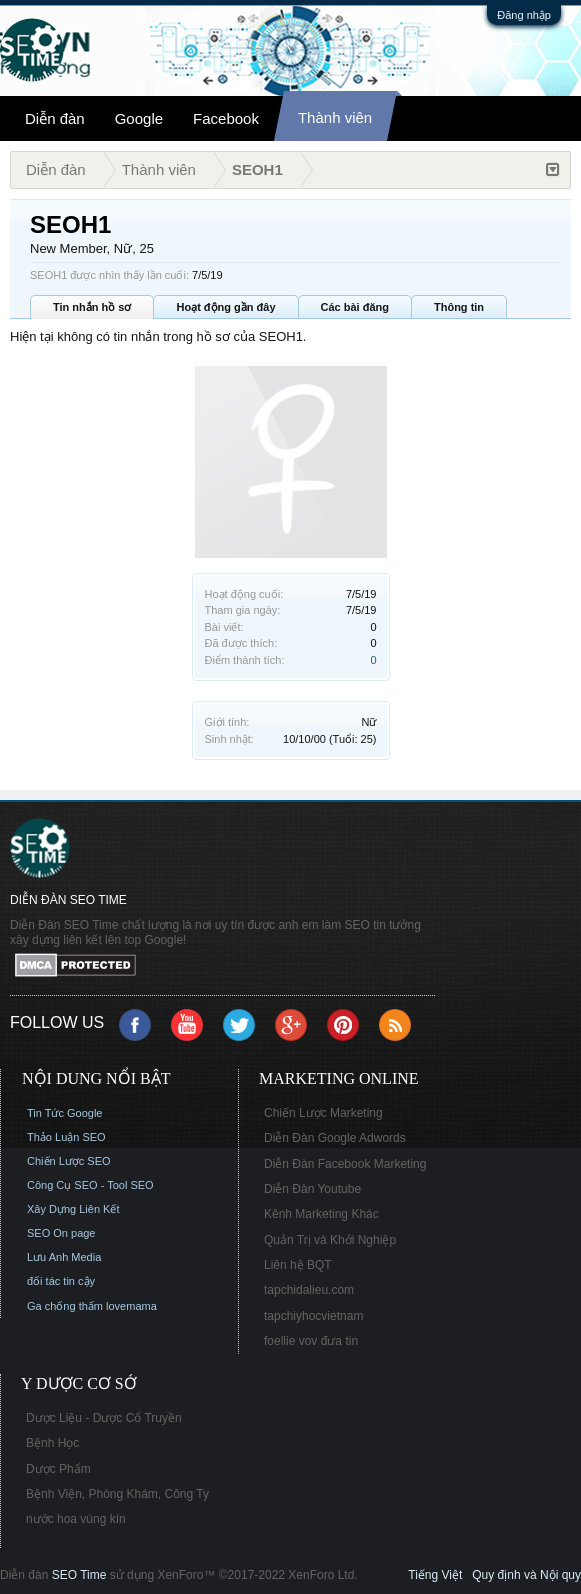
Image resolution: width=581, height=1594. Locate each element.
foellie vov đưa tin (311, 1341)
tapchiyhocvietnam (313, 1316)
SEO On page (61, 1233)
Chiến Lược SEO (69, 1161)
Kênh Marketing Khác (321, 1214)
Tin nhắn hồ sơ (92, 307)
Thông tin (459, 307)
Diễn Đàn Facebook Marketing (345, 1164)
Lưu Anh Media (64, 1257)
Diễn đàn (55, 118)
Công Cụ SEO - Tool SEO (90, 1185)
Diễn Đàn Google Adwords (335, 1138)
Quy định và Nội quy (526, 1575)
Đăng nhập (524, 15)
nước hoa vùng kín (76, 1519)
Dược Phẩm (58, 1469)
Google (139, 118)
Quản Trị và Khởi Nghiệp (330, 1240)
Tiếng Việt (435, 1575)
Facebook (226, 118)
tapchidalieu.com (309, 1290)
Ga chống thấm (65, 1306)
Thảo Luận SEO (66, 1137)
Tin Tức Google (64, 1113)
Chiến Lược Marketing (323, 1113)
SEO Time (79, 1575)
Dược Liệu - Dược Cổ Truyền (104, 1418)
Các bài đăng (355, 307)
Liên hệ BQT (298, 1265)
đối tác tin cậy (61, 1281)
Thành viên (335, 117)
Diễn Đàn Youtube (312, 1189)
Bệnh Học (52, 1443)
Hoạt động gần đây (225, 307)
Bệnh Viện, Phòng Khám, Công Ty (117, 1494)
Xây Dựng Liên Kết (73, 1209)
